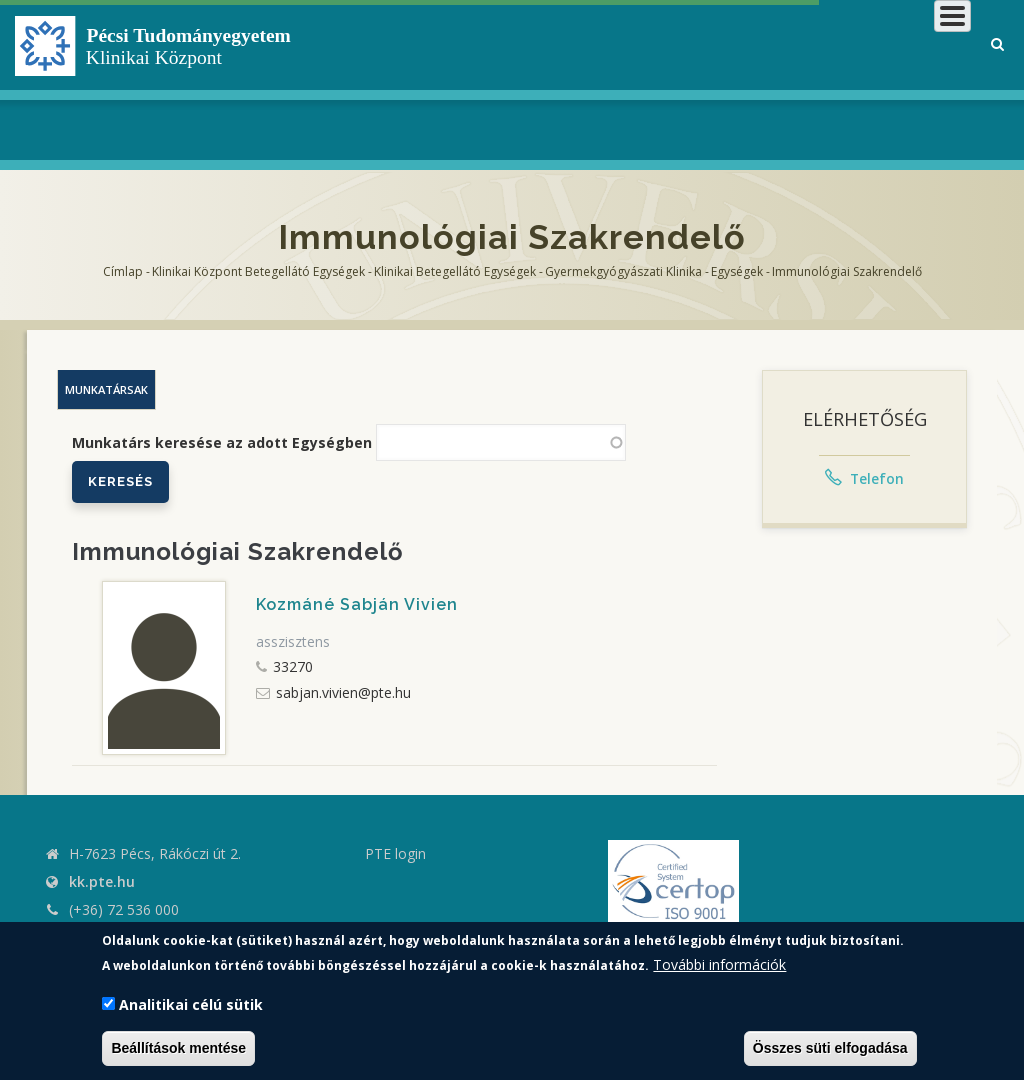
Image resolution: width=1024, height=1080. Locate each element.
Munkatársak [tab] (106, 389)
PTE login (395, 853)
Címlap (123, 271)
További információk (719, 964)
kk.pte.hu (102, 881)
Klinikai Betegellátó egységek (455, 271)
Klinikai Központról (458, 79)
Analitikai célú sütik (191, 1004)
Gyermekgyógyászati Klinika (623, 271)
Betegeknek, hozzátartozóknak (651, 79)
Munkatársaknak (890, 79)
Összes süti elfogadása (830, 1048)
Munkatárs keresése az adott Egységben (222, 442)
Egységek (737, 271)
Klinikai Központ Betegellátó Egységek (258, 271)
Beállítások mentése (178, 1048)
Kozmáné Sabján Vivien (357, 604)
